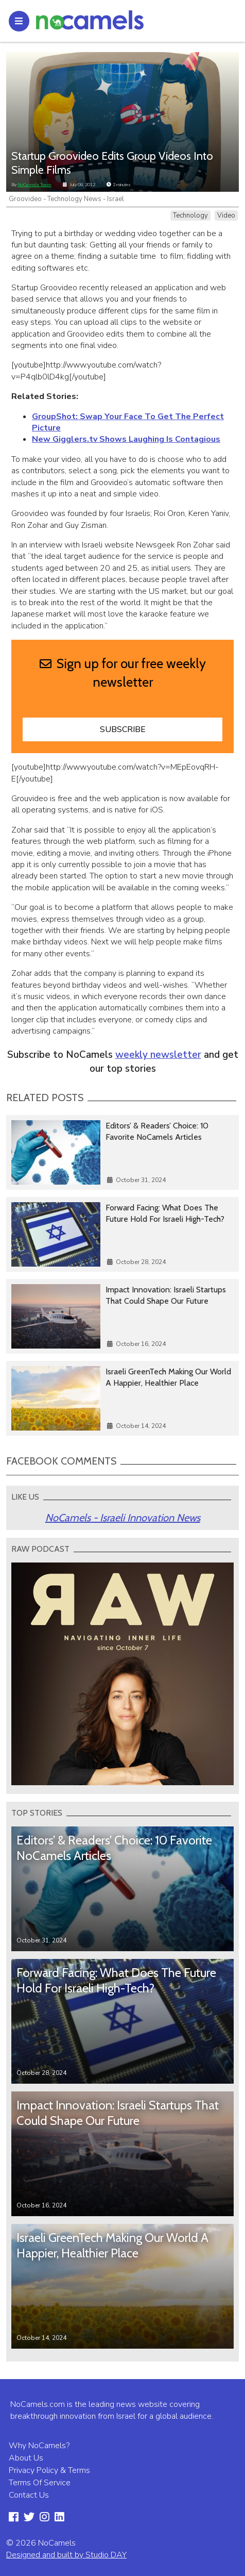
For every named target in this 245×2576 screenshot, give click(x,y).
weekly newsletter (158, 1054)
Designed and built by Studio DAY (66, 2555)
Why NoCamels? (39, 2445)
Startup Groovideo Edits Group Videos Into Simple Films (112, 162)
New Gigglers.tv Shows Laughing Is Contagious (126, 439)
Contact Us (29, 2495)
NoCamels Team (34, 184)
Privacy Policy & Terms (49, 2470)
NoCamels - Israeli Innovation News (122, 1517)
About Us (26, 2458)
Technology (190, 215)
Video (226, 215)
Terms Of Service (40, 2482)
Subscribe (123, 729)
